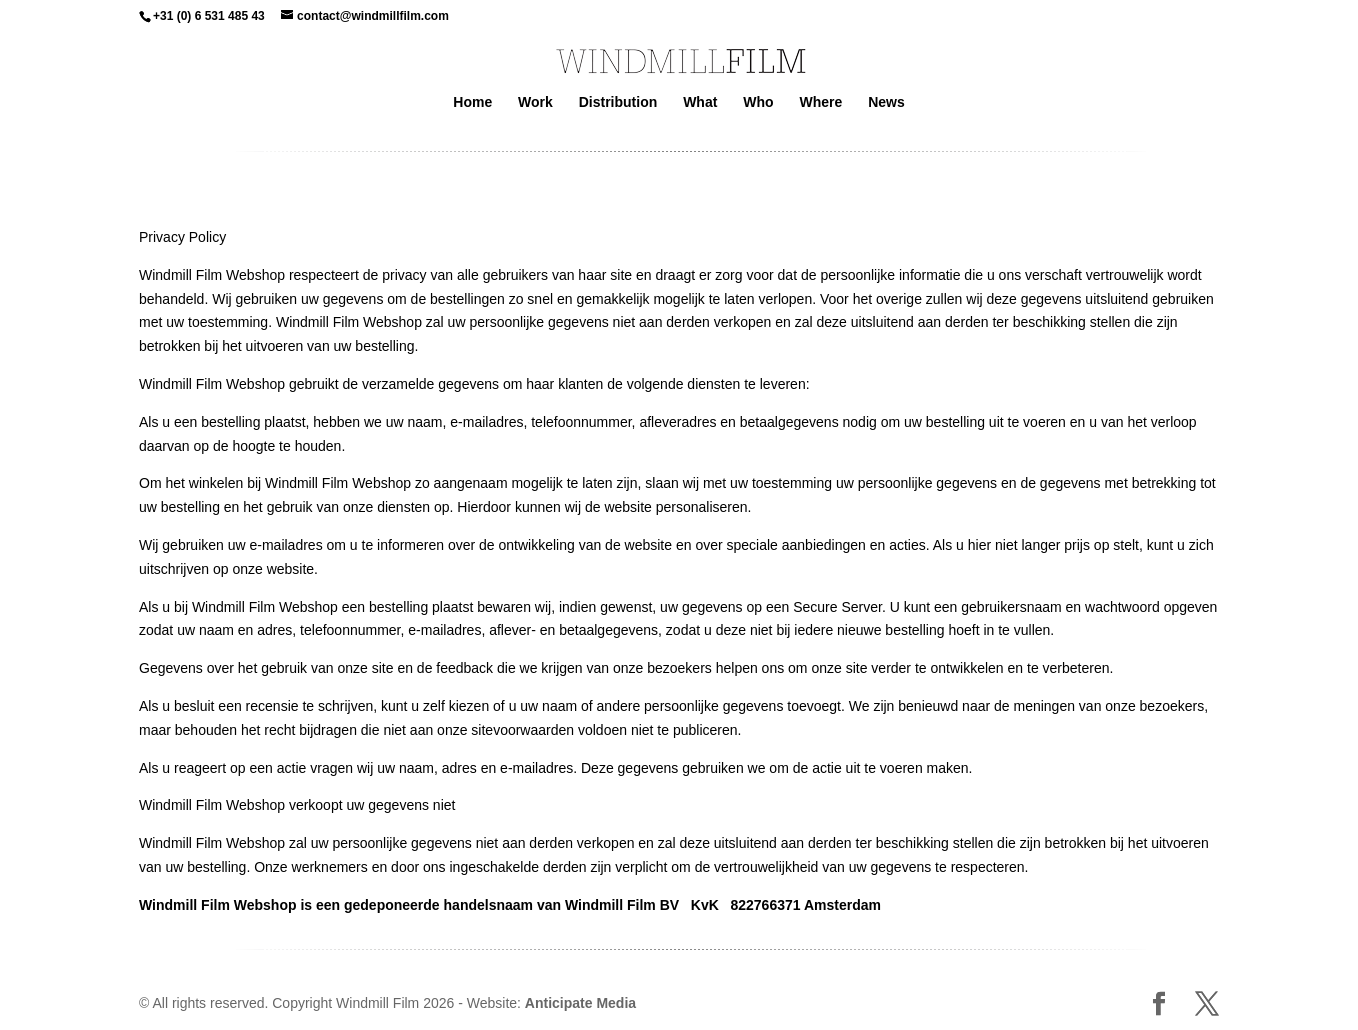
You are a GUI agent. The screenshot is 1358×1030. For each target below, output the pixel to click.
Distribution (618, 102)
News (886, 102)
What (700, 102)
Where (820, 102)
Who (758, 102)
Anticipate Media (580, 1003)
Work (535, 102)
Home (472, 102)
